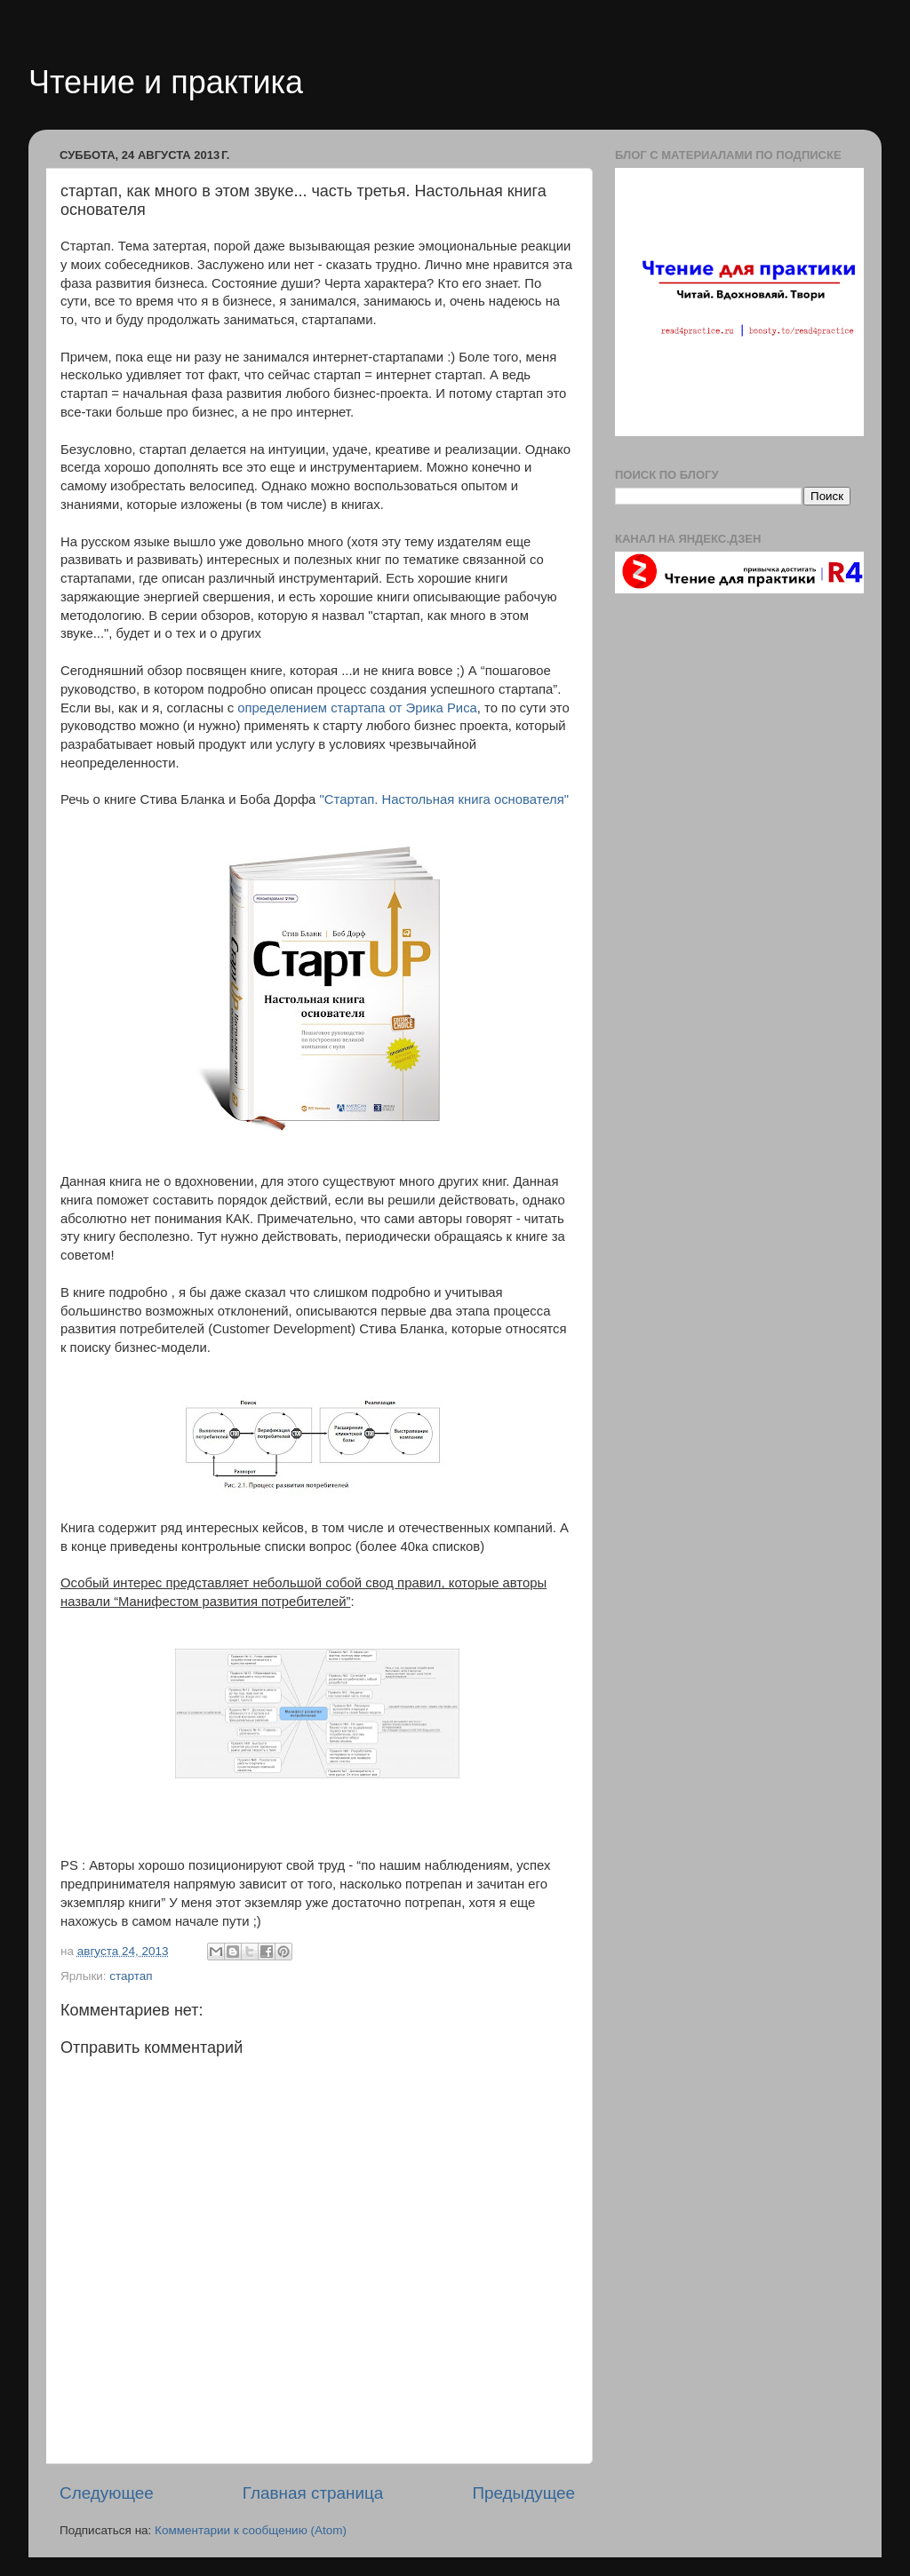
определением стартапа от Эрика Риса (357, 708)
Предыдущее (523, 2493)
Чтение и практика (165, 82)
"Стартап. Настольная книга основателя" (445, 799)
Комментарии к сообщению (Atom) (251, 2530)
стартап (130, 1976)
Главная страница (313, 2493)
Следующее (107, 2493)
